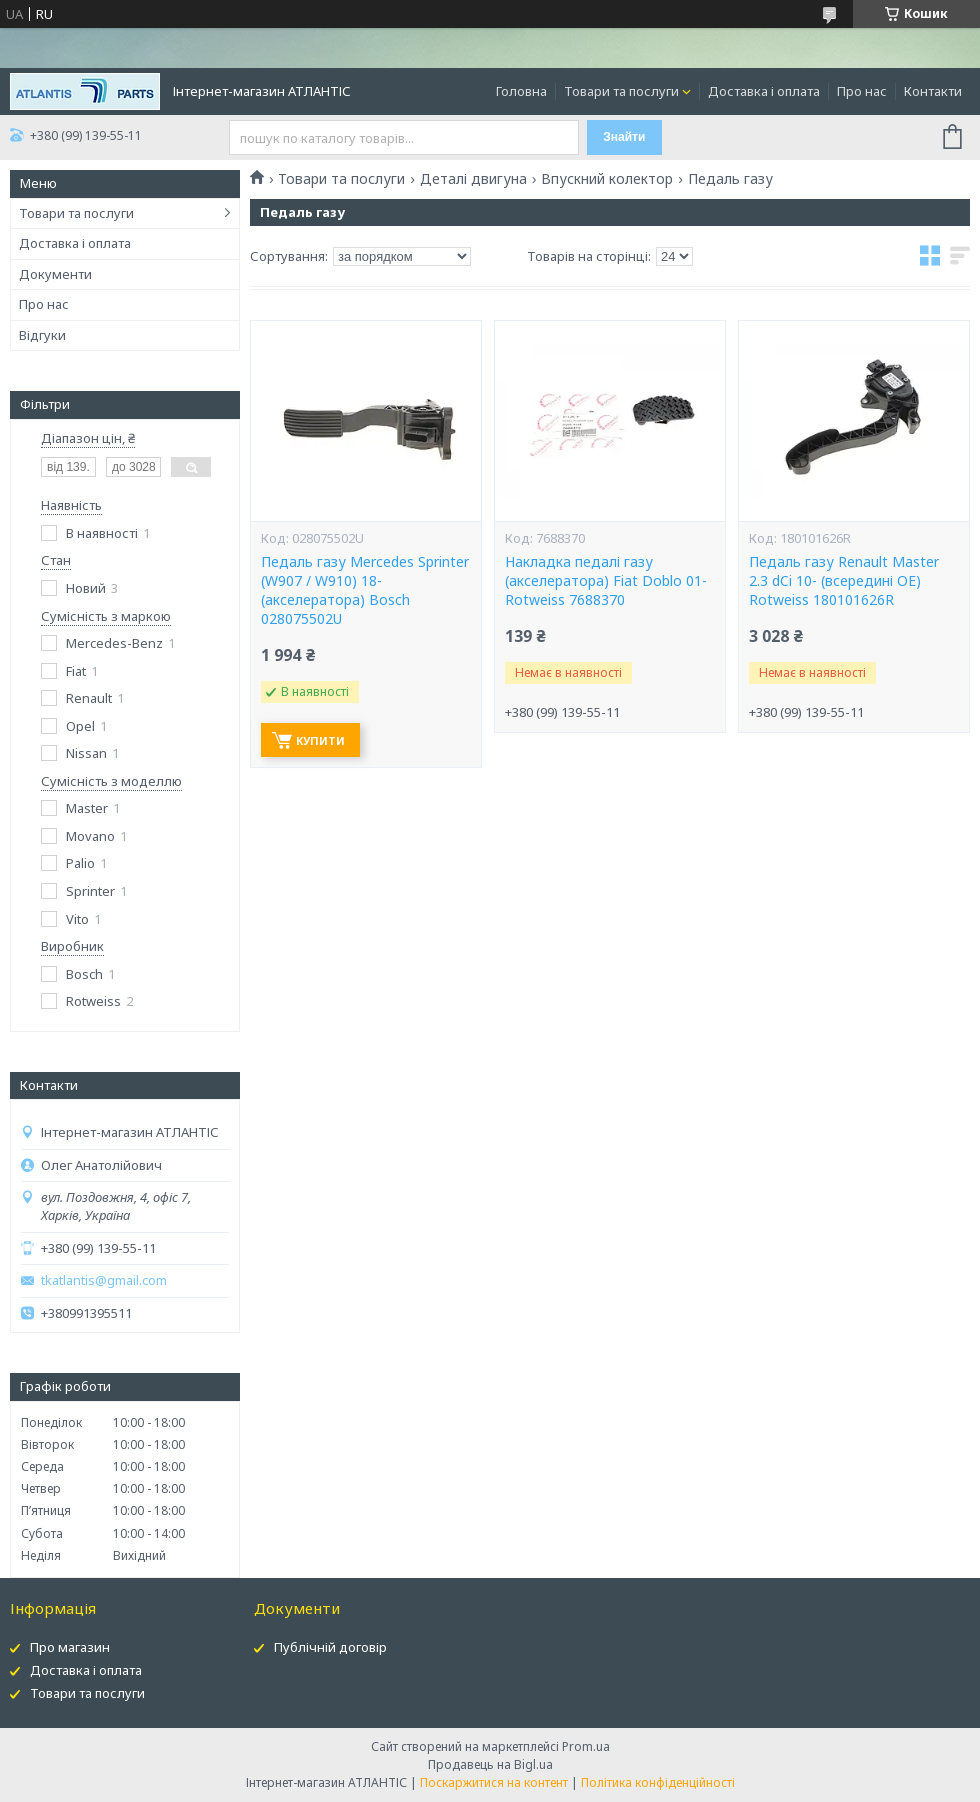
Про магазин (70, 1647)
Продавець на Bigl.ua (490, 1764)
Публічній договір (330, 1647)
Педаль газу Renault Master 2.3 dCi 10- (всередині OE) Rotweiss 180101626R (844, 581)
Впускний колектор (607, 179)
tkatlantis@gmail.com (104, 1280)
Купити (320, 740)
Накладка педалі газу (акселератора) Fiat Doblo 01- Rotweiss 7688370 (606, 581)
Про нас (862, 91)
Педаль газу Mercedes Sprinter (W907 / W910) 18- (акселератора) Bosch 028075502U (365, 590)
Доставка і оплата (764, 91)
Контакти (933, 91)
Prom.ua (586, 1746)
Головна (521, 91)
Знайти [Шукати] (624, 137)
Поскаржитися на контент (494, 1782)
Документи (55, 274)
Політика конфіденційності (658, 1782)
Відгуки (42, 335)
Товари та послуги (621, 91)
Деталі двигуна (473, 179)
